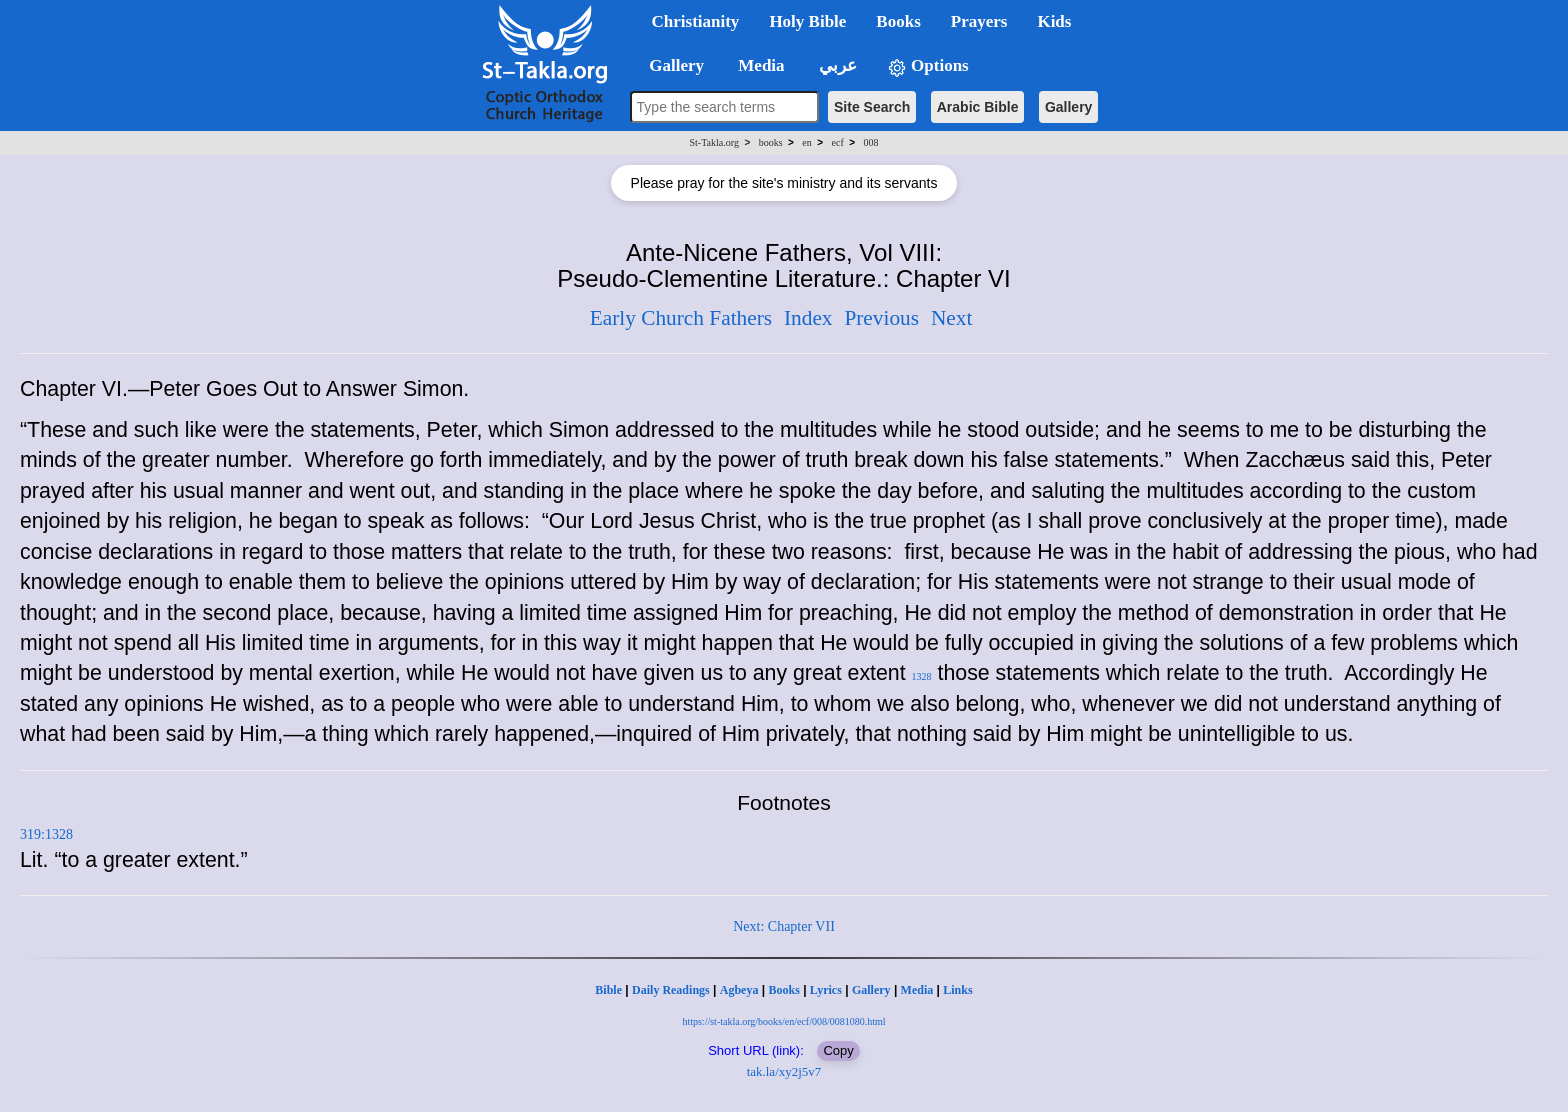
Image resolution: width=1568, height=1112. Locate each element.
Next (951, 318)
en (806, 142)
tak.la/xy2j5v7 (784, 1071)
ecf (838, 142)
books (771, 142)
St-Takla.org (714, 142)
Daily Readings (671, 990)
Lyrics (826, 990)
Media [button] (759, 65)
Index (808, 318)
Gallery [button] (671, 65)
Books (783, 990)
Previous (881, 318)
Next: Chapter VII (784, 926)
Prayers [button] (979, 21)
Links (957, 990)
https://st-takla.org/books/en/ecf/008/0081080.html (783, 1021)
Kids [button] (1054, 21)
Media (917, 990)
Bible (608, 990)
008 (870, 142)
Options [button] (928, 66)
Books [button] (898, 21)
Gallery (1068, 107)
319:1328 (46, 834)
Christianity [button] (696, 21)
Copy (838, 1050)
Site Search (872, 107)
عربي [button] (836, 65)
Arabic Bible (978, 107)
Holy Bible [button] (807, 21)
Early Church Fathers (681, 318)
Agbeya (739, 990)
